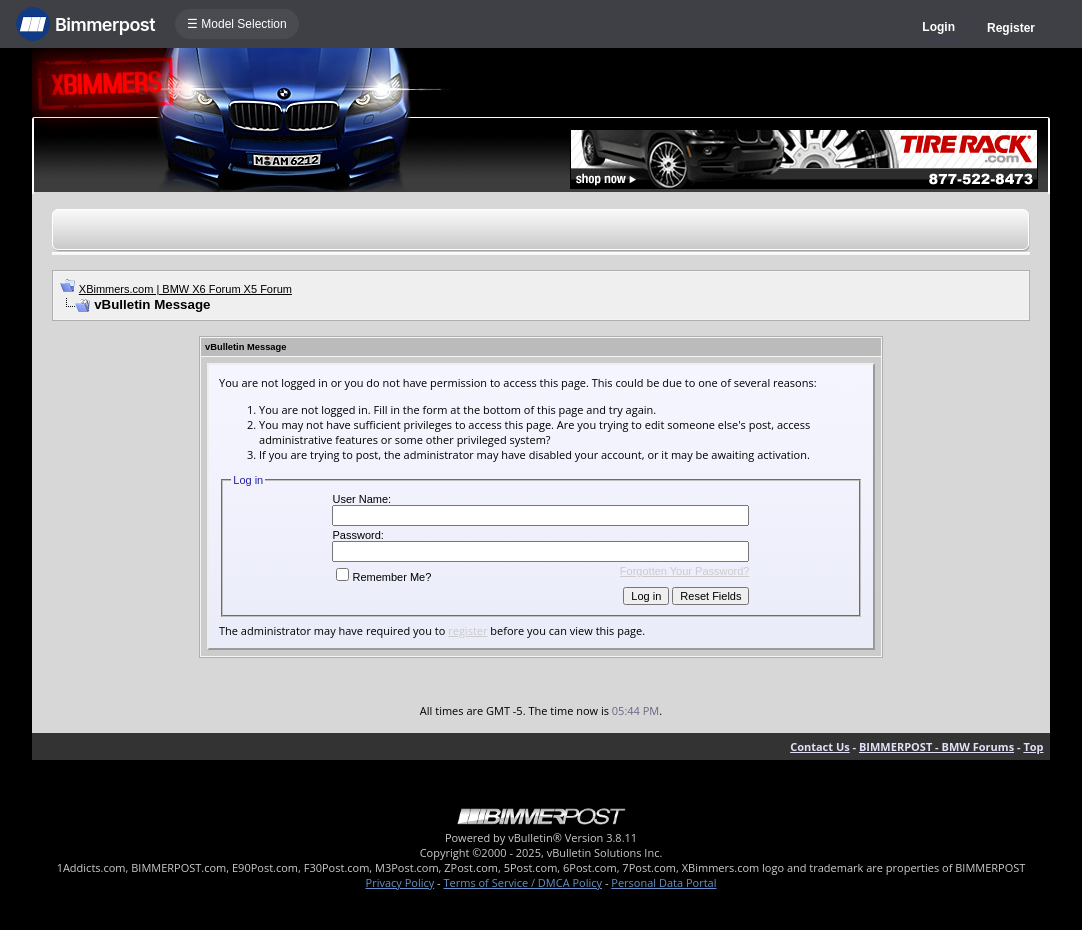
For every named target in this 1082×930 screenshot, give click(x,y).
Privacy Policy (400, 882)
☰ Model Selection (237, 24)
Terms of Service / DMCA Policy (522, 882)
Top (1033, 746)
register (467, 630)
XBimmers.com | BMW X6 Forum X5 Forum (185, 289)
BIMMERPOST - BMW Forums (936, 746)
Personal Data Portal (663, 882)
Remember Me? (383, 577)
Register (1011, 28)
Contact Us (820, 746)
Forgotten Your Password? (685, 571)
